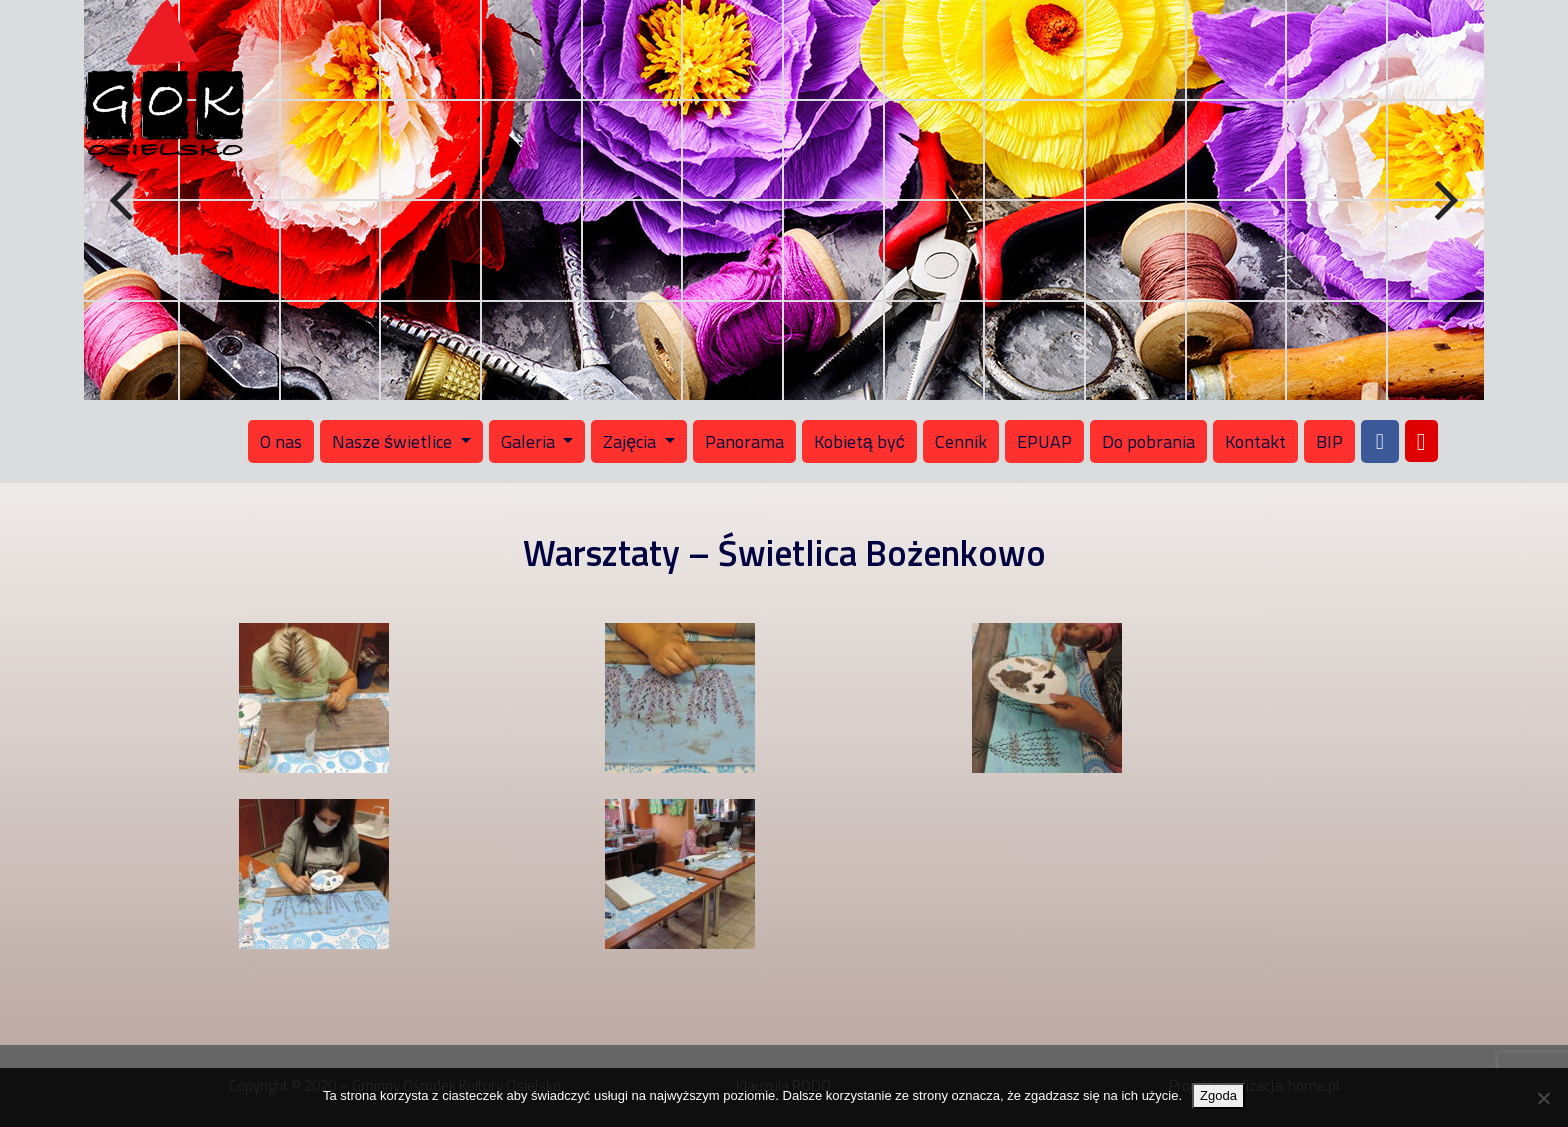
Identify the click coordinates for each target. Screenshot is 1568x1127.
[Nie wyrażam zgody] (1543, 1098)
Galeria (530, 441)
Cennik (961, 441)
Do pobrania (1148, 441)
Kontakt (1255, 441)
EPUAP (1044, 441)
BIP (1329, 441)
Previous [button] (124, 201)
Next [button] (1444, 201)
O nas (281, 441)
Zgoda (1218, 1095)
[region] (784, 200)
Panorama (744, 441)
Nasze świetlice (394, 441)
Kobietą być (859, 441)
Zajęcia (631, 441)
